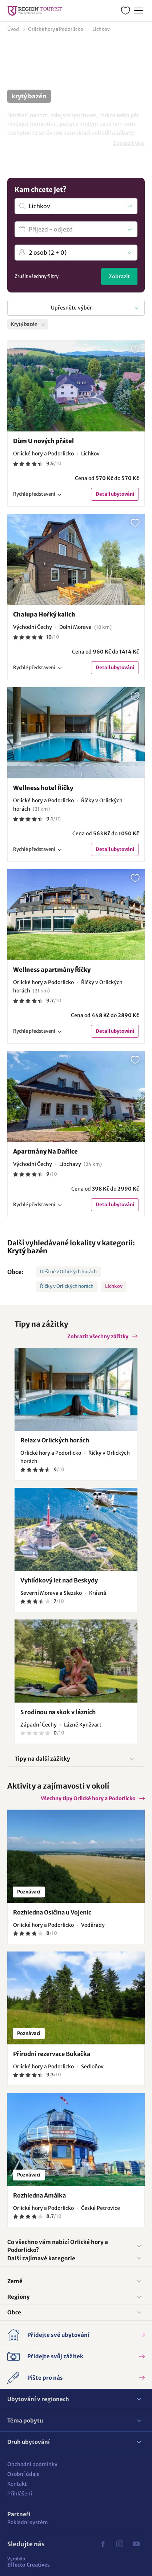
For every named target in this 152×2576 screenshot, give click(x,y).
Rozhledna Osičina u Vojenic (52, 1912)
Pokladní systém (27, 2522)
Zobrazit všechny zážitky (97, 1336)
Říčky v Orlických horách (66, 1286)
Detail (115, 494)
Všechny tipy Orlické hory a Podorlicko (88, 1798)
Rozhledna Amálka (39, 2195)
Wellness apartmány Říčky (52, 969)
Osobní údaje (23, 2474)
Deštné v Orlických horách (68, 1272)
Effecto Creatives (28, 2562)
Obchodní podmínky (32, 2464)
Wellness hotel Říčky (43, 787)
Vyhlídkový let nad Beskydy (59, 1580)
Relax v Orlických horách (54, 1440)
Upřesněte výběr (71, 307)
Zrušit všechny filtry (37, 276)
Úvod (13, 29)
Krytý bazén (27, 1250)
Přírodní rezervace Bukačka (51, 2053)
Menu (138, 9)
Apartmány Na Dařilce (45, 1151)
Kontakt (17, 2484)
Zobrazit (119, 276)
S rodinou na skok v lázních (58, 1712)
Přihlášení (19, 2493)
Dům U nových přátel (43, 441)
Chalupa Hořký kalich (44, 614)
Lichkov (114, 1286)
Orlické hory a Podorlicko (55, 29)
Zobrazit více (129, 143)
